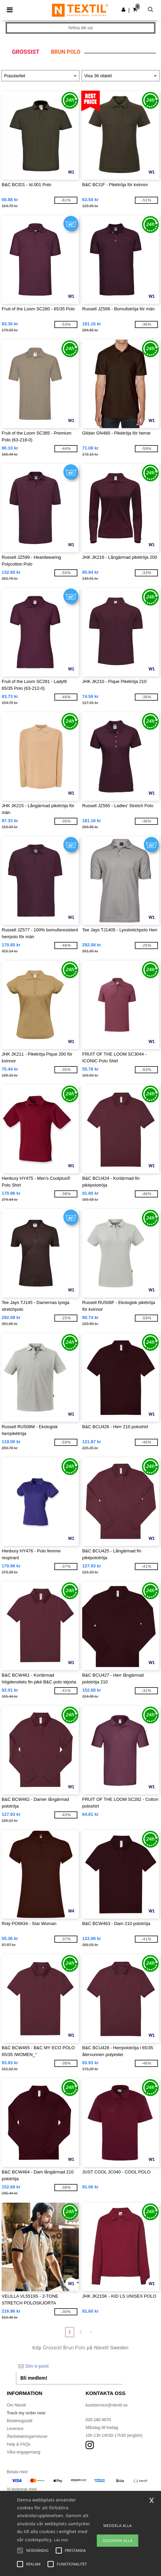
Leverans (15, 2428)
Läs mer (61, 2539)
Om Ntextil (16, 2405)
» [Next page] (91, 2332)
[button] (123, 9)
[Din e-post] (69, 2366)
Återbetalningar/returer (27, 2436)
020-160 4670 (98, 2419)
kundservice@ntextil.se (107, 2405)
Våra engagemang (23, 2452)
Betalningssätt (19, 2420)
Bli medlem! (33, 2378)
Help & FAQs (18, 2444)
